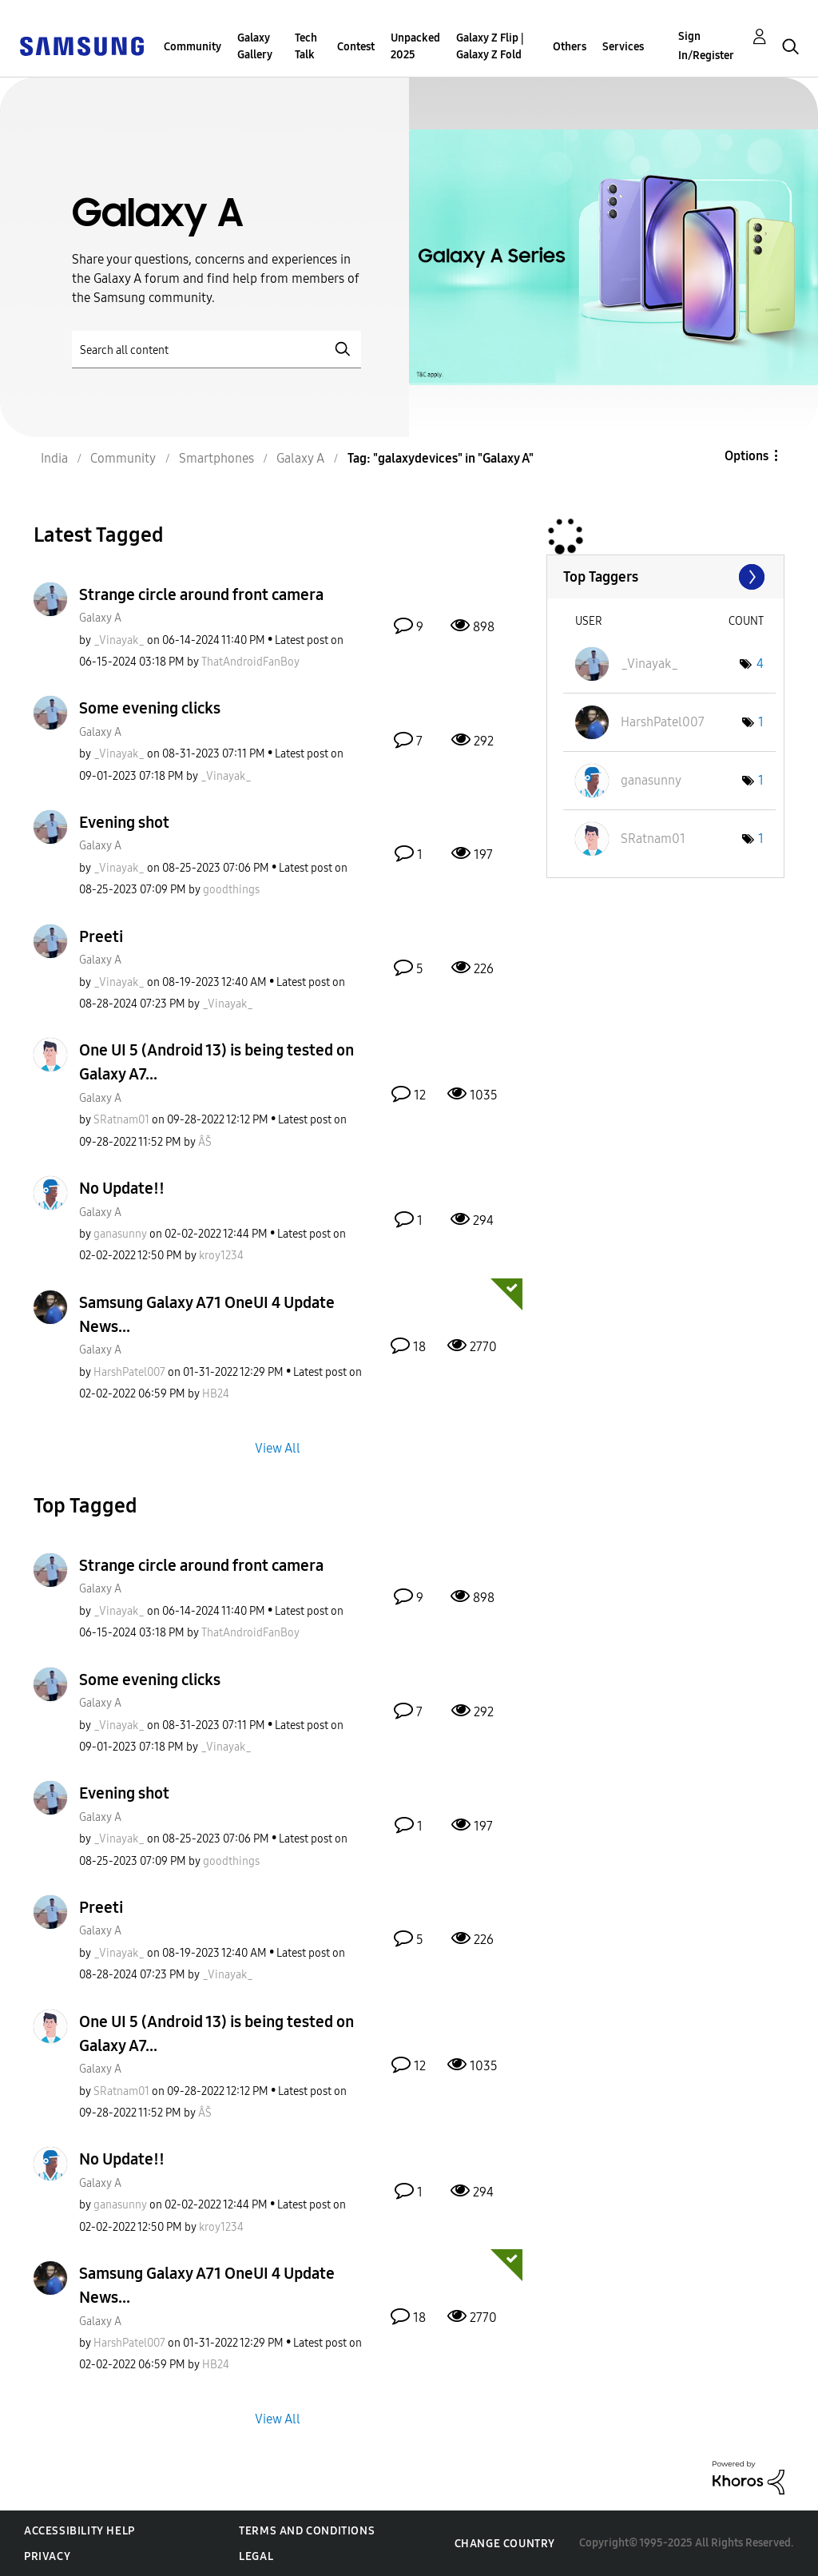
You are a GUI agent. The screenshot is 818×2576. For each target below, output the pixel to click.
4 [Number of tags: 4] (760, 663)
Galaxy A (100, 618)
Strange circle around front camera (201, 594)
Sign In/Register (706, 46)
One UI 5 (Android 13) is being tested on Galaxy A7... (216, 1061)
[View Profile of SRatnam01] (121, 1120)
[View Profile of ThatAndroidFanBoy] (250, 662)
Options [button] (746, 455)
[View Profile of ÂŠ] (205, 1142)
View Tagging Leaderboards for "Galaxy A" (665, 576)
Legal (256, 2556)
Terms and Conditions (307, 2531)
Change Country (505, 2543)
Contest (356, 47)
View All (277, 1447)
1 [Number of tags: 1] (761, 721)
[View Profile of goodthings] (231, 889)
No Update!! (122, 1188)
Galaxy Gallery (254, 46)
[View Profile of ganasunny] (120, 1234)
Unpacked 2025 (415, 46)
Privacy (47, 2556)
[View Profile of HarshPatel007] (129, 1372)
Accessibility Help (79, 2531)
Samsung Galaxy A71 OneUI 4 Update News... (207, 1314)
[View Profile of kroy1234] (221, 1255)
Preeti (101, 936)
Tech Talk (306, 46)
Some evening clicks (149, 708)
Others (569, 47)
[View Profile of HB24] (215, 1394)
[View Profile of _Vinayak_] (119, 640)
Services (623, 47)
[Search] (216, 349)
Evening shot (124, 822)
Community (192, 47)
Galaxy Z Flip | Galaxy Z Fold (490, 46)
